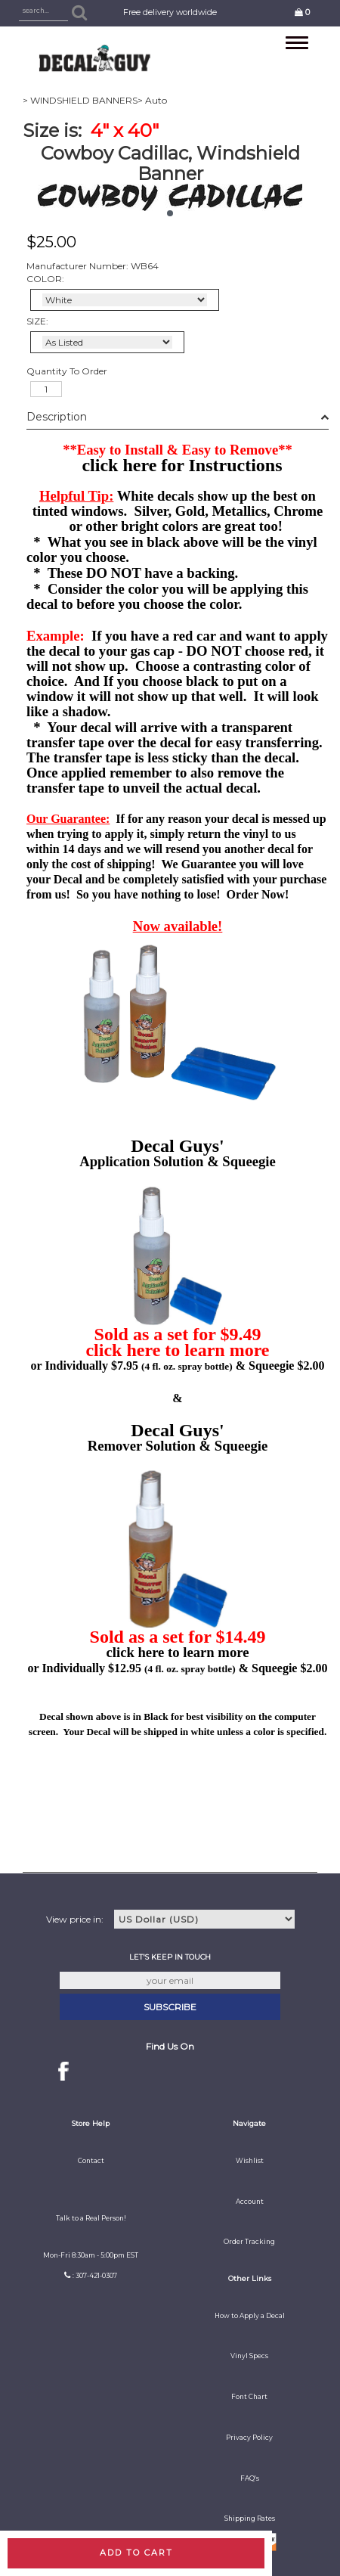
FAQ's (249, 2478)
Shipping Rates (249, 2518)
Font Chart (249, 2397)
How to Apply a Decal (250, 2316)
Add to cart (136, 2552)
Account (250, 2201)
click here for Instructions (182, 465)
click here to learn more (177, 1350)
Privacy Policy (249, 2437)
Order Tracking (249, 2241)
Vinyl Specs (249, 2356)
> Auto (152, 100)
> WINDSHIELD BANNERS (80, 100)
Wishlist (250, 2161)
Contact (91, 2161)
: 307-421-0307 (95, 2276)
